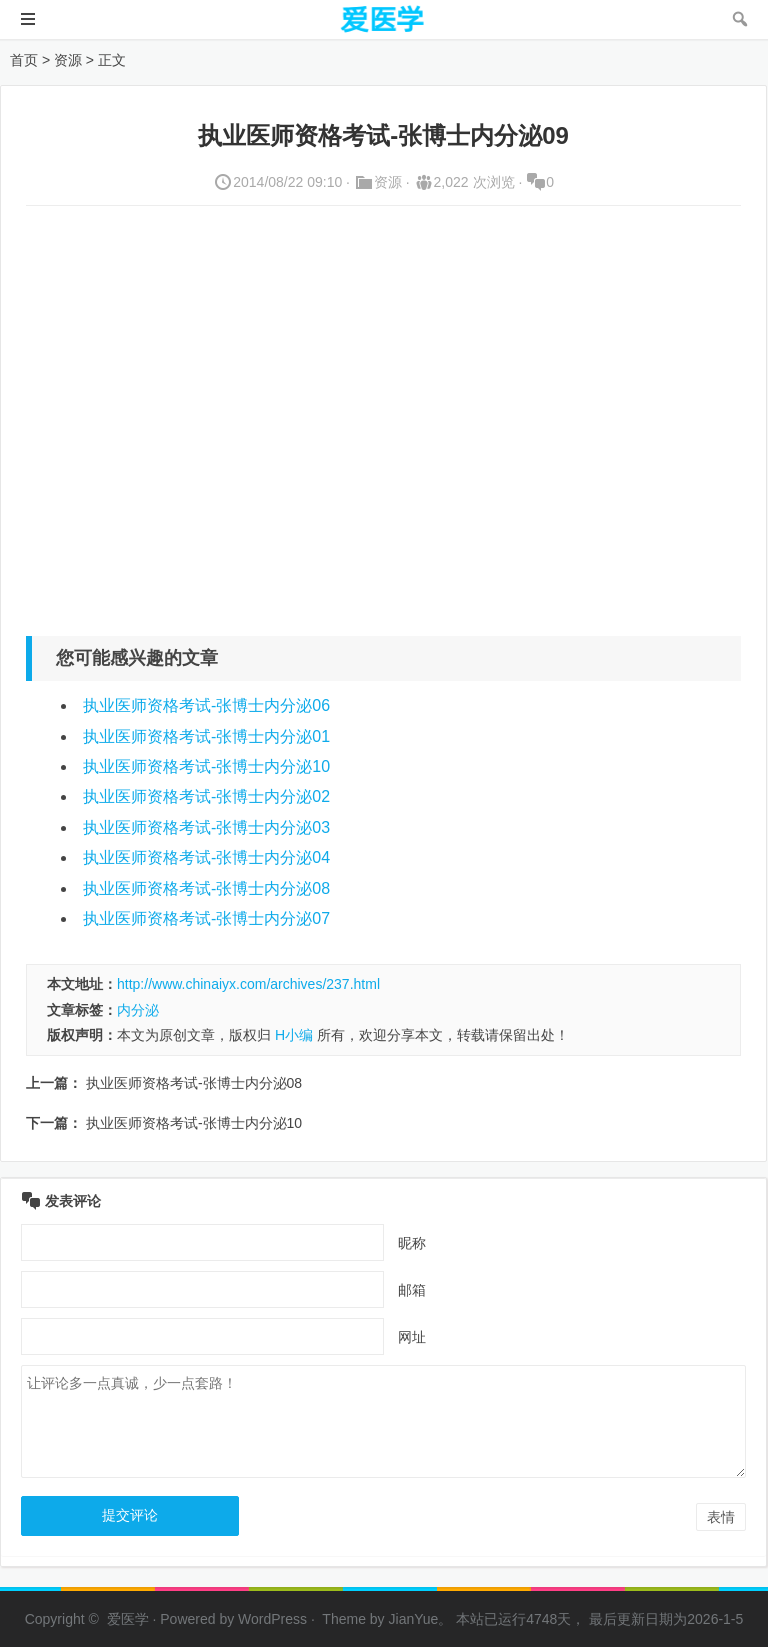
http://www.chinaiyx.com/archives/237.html (248, 984)
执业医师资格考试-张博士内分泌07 (206, 918)
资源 (68, 60)
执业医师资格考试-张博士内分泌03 (206, 827)
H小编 (294, 1035)
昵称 (412, 1243)
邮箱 (412, 1290)
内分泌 (138, 1010)
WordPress (272, 1619)
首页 (24, 60)
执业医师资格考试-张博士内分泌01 (206, 736)
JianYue (414, 1619)
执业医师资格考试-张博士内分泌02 (206, 796)
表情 (721, 1517)
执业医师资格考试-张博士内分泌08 (206, 888)
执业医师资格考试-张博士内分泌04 (206, 857)
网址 (412, 1337)
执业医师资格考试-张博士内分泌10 (206, 766)
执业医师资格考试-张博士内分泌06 (206, 705)
